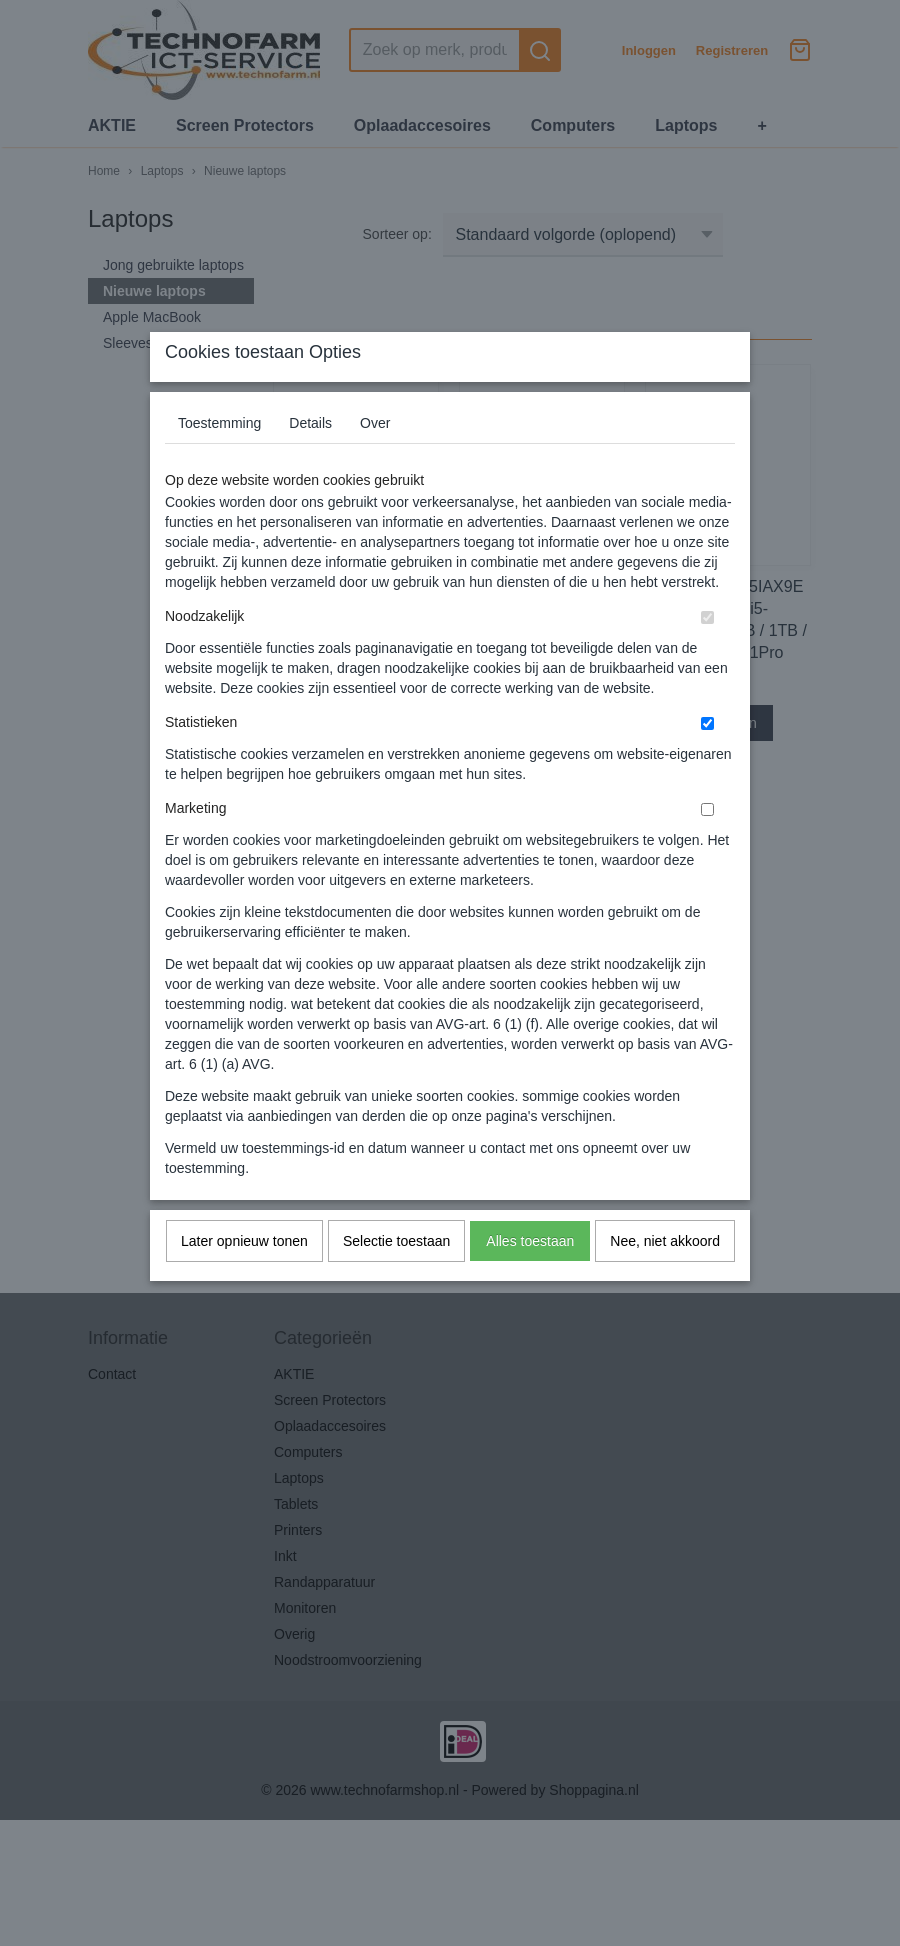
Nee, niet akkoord (665, 1281)
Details (310, 463)
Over (375, 463)
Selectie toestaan (396, 1281)
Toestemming (219, 463)
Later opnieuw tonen (244, 1281)
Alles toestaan (530, 1281)
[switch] (707, 657)
